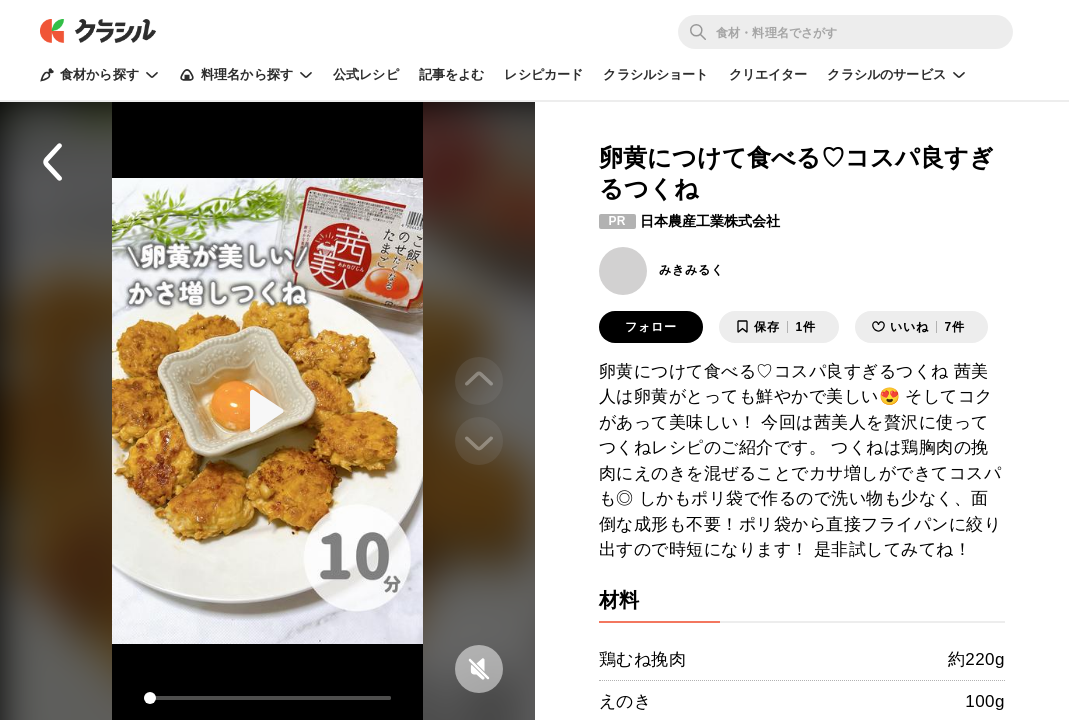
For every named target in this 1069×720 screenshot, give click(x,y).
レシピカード (543, 74)
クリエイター (768, 74)
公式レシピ (366, 74)
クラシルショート (655, 74)
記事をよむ (452, 74)
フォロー (651, 327)
